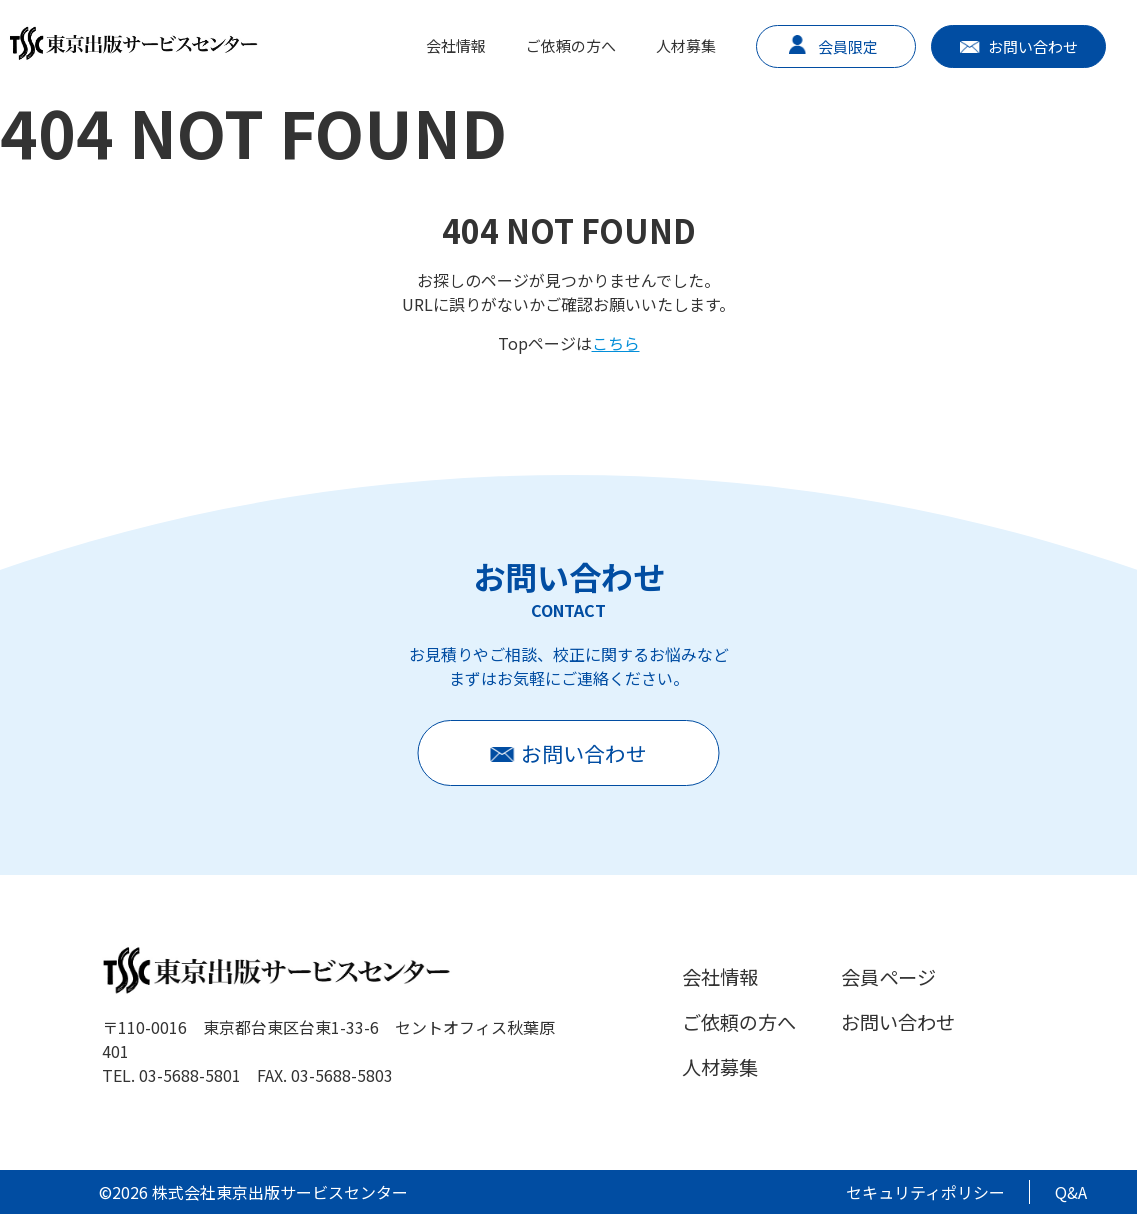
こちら (616, 343)
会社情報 (456, 45)
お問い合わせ (1033, 46)
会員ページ (888, 977)
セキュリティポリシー (925, 1192)
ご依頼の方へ (571, 45)
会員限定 (848, 46)
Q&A (1071, 1192)
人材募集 (686, 45)
